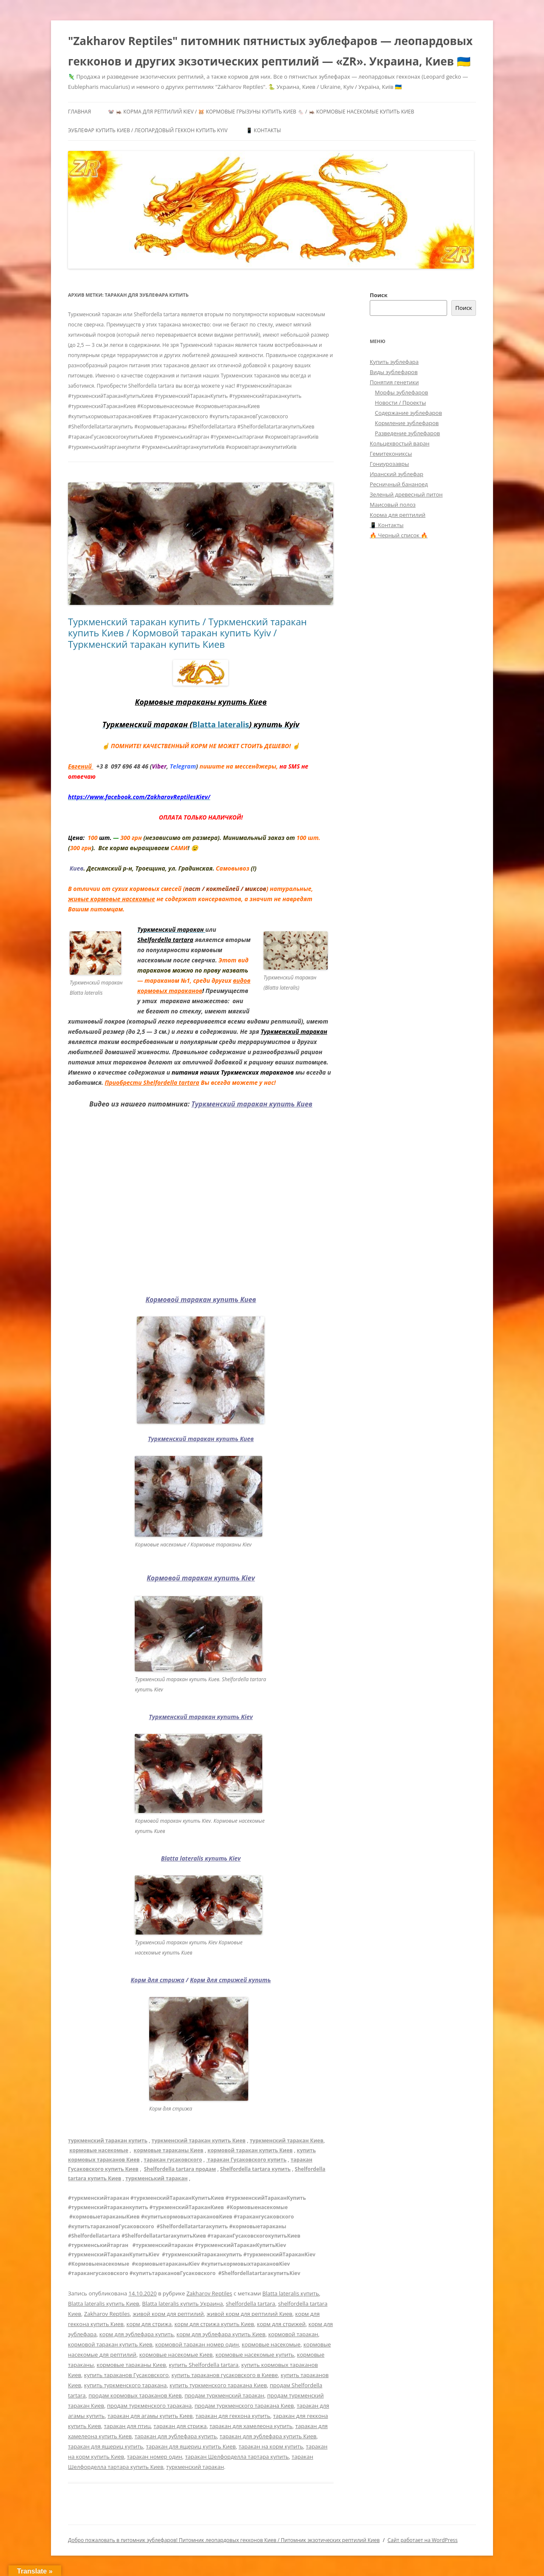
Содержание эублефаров (408, 413)
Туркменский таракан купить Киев (251, 1104)
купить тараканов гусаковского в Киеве (224, 2375)
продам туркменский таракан (224, 2395)
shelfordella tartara (250, 2303)
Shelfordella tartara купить (255, 2169)
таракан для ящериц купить (105, 2446)
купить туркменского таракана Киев (218, 2385)
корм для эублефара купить (136, 2334)
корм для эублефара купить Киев (220, 2334)
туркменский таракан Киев (286, 2140)
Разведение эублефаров (407, 433)
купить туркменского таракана (125, 2385)
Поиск (379, 295)
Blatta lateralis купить (290, 2293)
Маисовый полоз (393, 504)
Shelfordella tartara (165, 940)
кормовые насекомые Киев (176, 2354)
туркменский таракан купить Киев (199, 2140)
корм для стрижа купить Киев (214, 2324)
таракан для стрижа (180, 2426)
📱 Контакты (263, 130)
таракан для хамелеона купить (251, 2426)
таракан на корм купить (270, 2446)
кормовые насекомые (98, 2150)
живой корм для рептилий (168, 2314)
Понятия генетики (394, 382)
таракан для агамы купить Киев (150, 2416)
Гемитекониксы (391, 453)
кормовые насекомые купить (254, 2354)
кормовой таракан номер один (197, 2344)
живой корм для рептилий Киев (249, 2314)
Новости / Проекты (400, 402)
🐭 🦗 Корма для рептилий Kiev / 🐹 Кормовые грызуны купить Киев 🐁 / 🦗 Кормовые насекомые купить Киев (261, 111)
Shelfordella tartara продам (180, 2169)
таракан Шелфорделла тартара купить (237, 2456)
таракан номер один (154, 2456)
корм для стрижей (281, 2324)
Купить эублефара (394, 362)
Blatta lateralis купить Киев (103, 2303)
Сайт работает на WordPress (423, 2540)
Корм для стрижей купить (230, 1980)
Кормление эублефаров (407, 423)
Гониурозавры (389, 464)
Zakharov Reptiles (209, 2293)
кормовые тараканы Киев (169, 2150)
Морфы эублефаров (401, 392)
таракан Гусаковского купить (246, 2159)
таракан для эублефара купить (176, 2436)
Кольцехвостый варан (399, 443)
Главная (79, 111)
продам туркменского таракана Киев (244, 2405)
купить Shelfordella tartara (203, 2365)
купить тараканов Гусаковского (126, 2375)
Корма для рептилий (397, 515)
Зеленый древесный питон (406, 494)
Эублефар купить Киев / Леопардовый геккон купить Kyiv (147, 130)
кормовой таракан (293, 2334)
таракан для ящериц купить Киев (191, 2446)
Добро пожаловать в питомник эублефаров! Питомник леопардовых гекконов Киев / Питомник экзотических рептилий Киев (224, 2540)
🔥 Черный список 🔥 (399, 535)
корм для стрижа (148, 2324)
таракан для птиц (127, 2426)
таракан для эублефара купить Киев (268, 2436)
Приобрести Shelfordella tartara (152, 1082)
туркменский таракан (195, 2467)
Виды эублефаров (394, 372)
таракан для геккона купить (233, 2416)
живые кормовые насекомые (111, 899)
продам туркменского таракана (149, 2405)
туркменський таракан (156, 2178)
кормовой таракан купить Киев (249, 2150)
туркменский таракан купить (107, 2140)
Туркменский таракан (294, 1031)
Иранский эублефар (396, 474)
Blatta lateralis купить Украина (182, 2303)
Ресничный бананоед (399, 484)
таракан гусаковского (173, 2159)
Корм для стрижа (157, 1980)
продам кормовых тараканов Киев (134, 2395)
